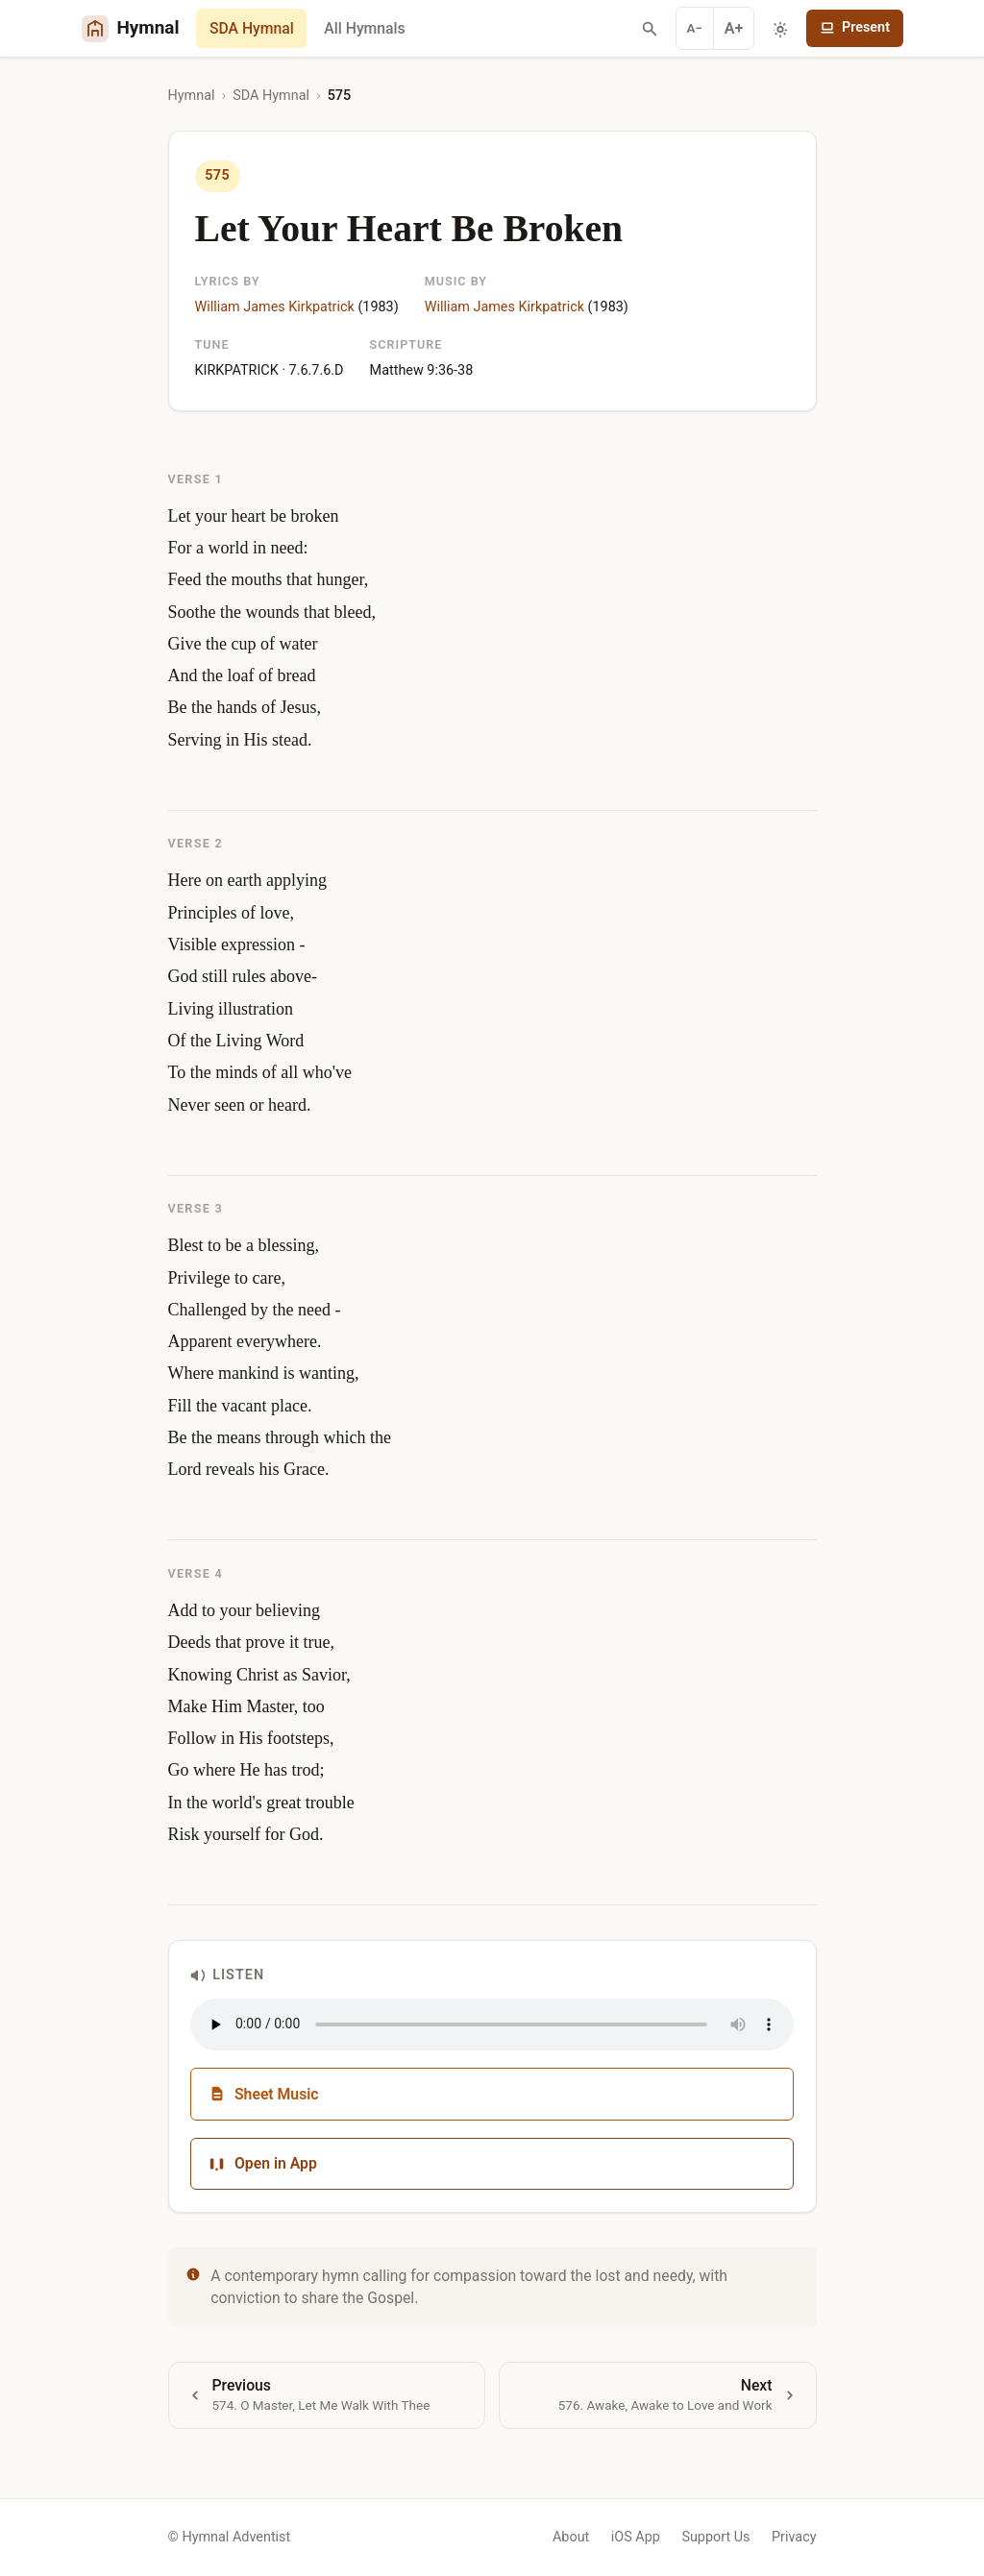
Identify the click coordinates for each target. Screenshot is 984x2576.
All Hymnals (364, 28)
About (571, 2537)
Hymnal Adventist (236, 2537)
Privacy (794, 2537)
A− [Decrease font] (695, 28)
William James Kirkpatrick (275, 307)
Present (855, 27)
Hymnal (191, 95)
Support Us (715, 2537)
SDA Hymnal (251, 28)
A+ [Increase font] (734, 28)
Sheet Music (264, 2094)
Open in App (263, 2163)
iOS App (635, 2537)
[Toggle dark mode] (780, 29)
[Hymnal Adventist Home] (131, 28)
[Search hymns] (649, 29)
